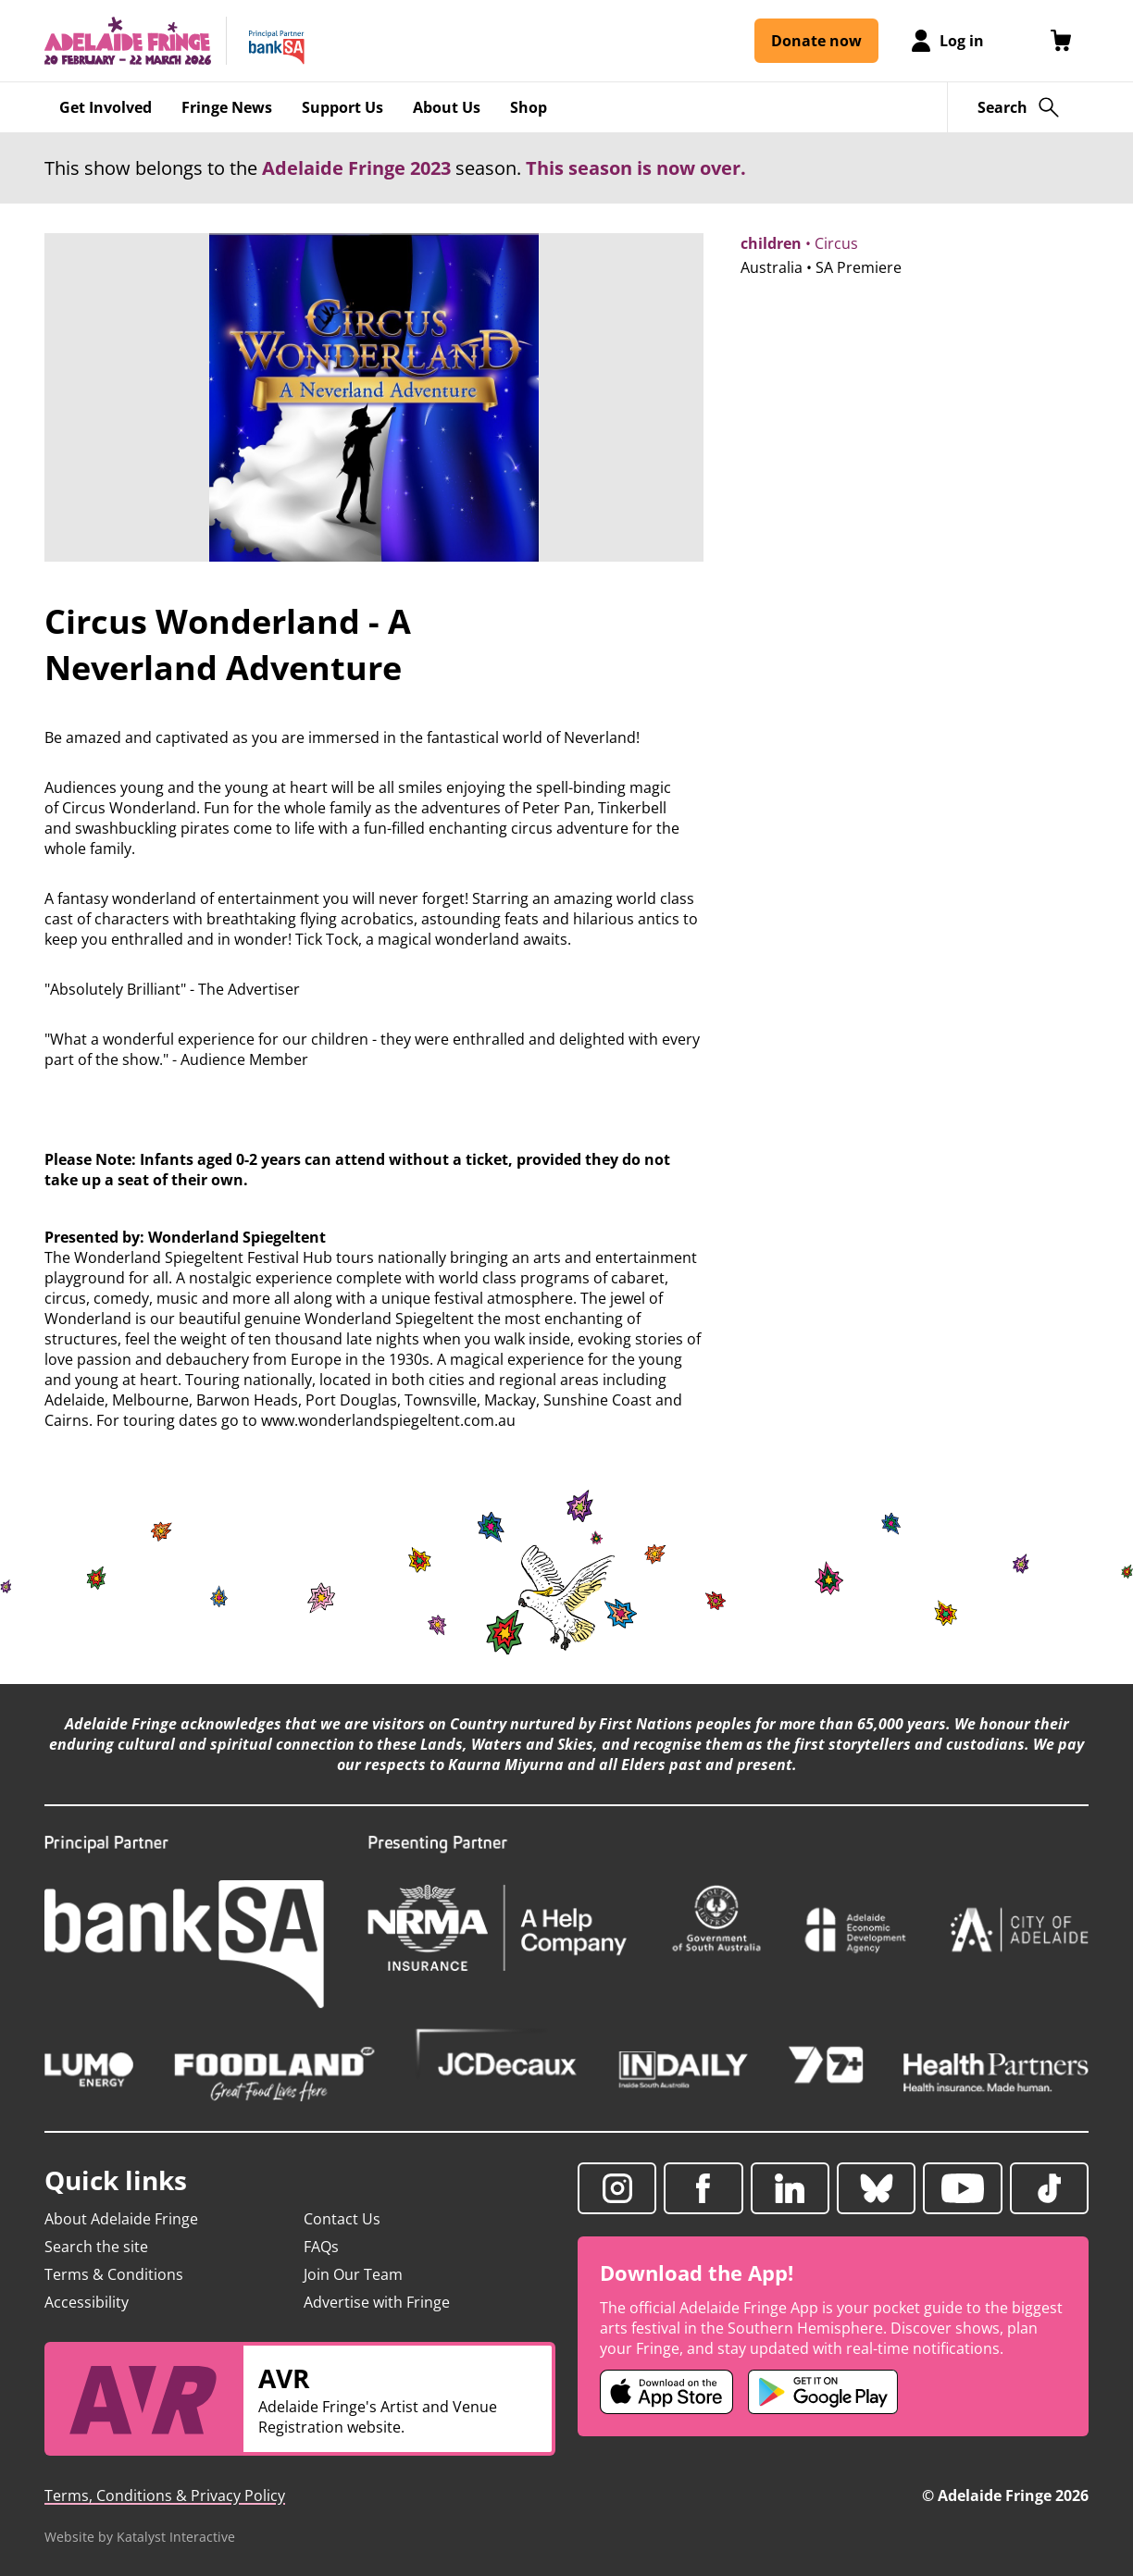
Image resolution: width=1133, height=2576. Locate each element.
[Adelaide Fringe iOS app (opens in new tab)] (666, 2392)
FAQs (321, 2246)
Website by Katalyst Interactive (139, 2536)
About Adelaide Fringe (121, 2219)
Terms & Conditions (113, 2274)
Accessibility (86, 2302)
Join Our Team (353, 2274)
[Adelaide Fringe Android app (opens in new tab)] (823, 2392)
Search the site (96, 2246)
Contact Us (342, 2219)
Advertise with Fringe (377, 2302)
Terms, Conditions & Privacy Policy (164, 2495)
